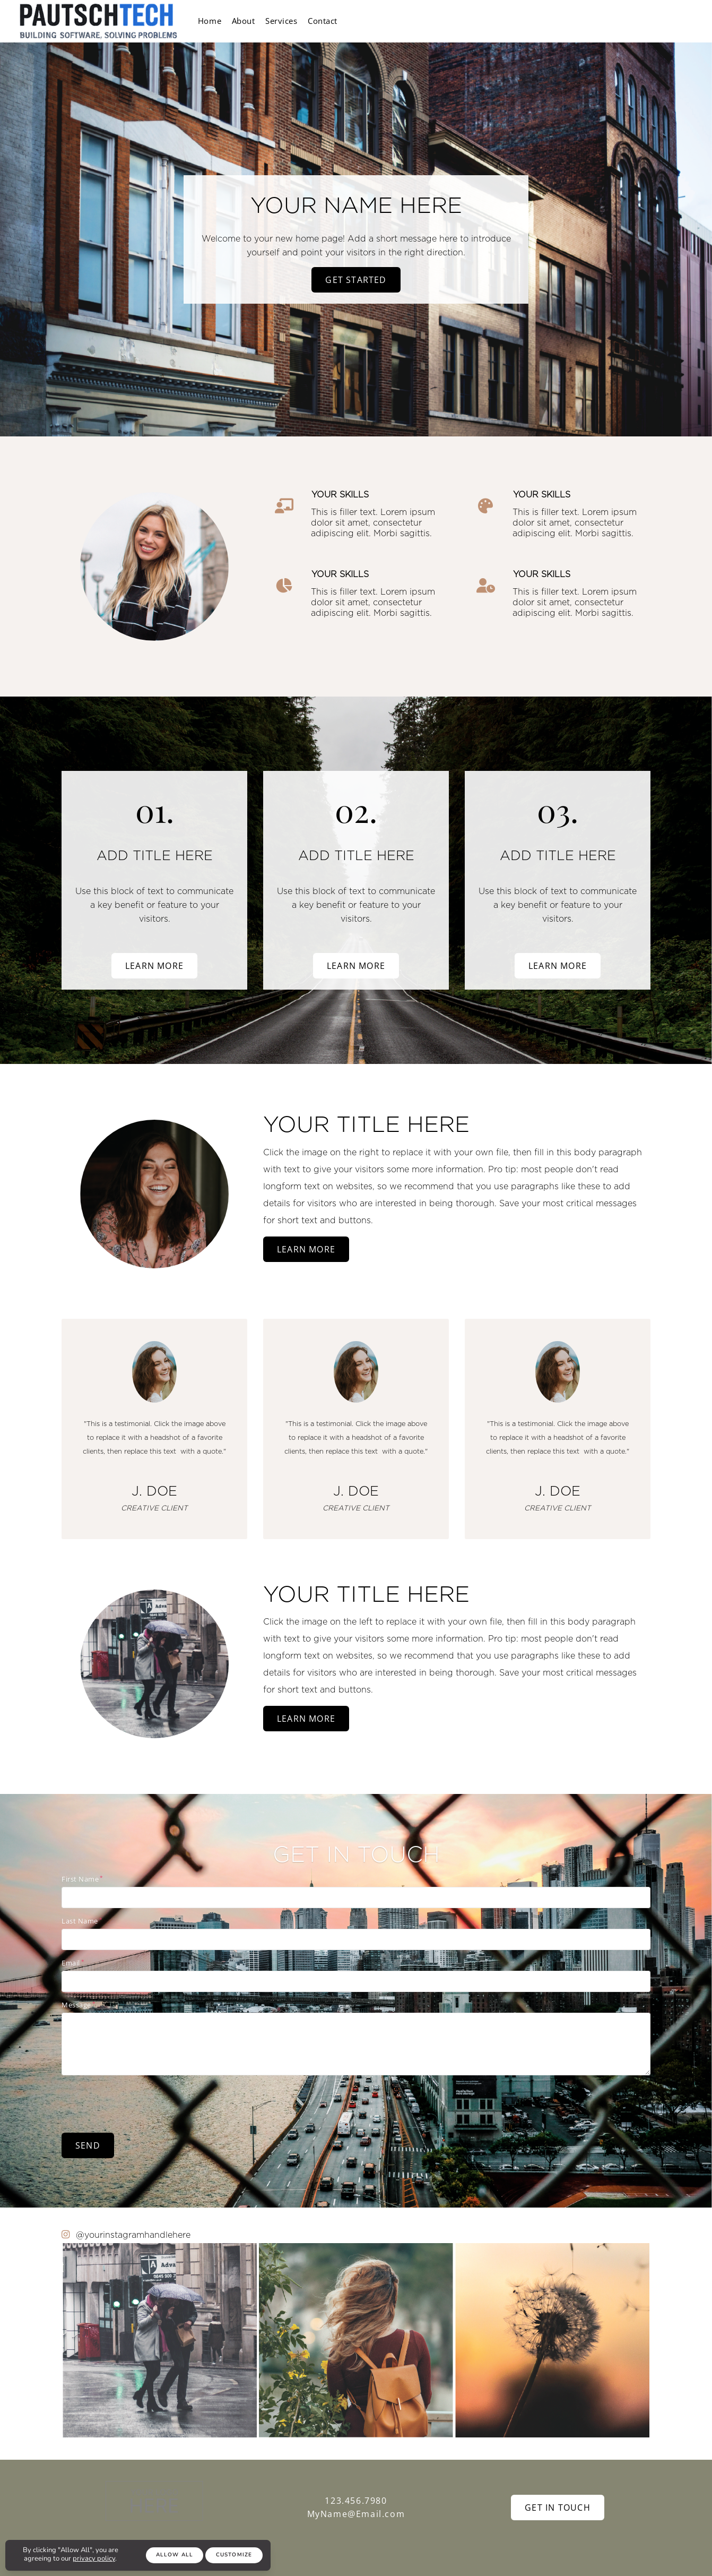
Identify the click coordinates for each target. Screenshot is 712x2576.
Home (214, 21)
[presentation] (142, 2103)
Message (76, 2005)
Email (71, 1963)
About (255, 21)
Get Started (356, 280)
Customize (234, 2555)
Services (301, 21)
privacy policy (94, 2558)
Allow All (174, 2555)
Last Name (80, 1921)
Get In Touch (557, 2507)
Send (88, 2145)
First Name (80, 1879)
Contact (350, 21)
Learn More (154, 966)
